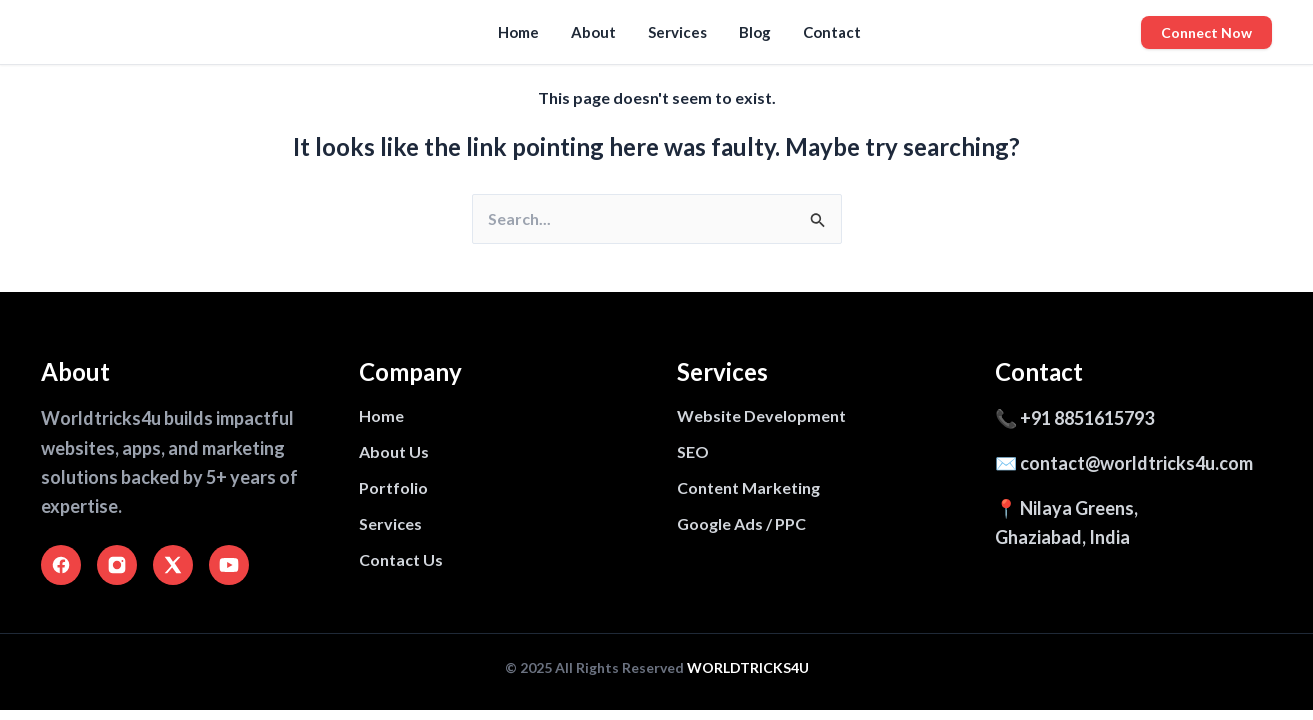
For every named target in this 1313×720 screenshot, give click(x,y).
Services (677, 32)
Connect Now (1206, 32)
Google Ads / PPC (741, 523)
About (593, 32)
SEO (693, 451)
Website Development (761, 415)
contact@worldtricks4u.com (1136, 463)
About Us (394, 451)
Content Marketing (748, 487)
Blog (755, 32)
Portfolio (393, 487)
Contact (832, 32)
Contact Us (401, 559)
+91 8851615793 (1087, 418)
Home (518, 32)
